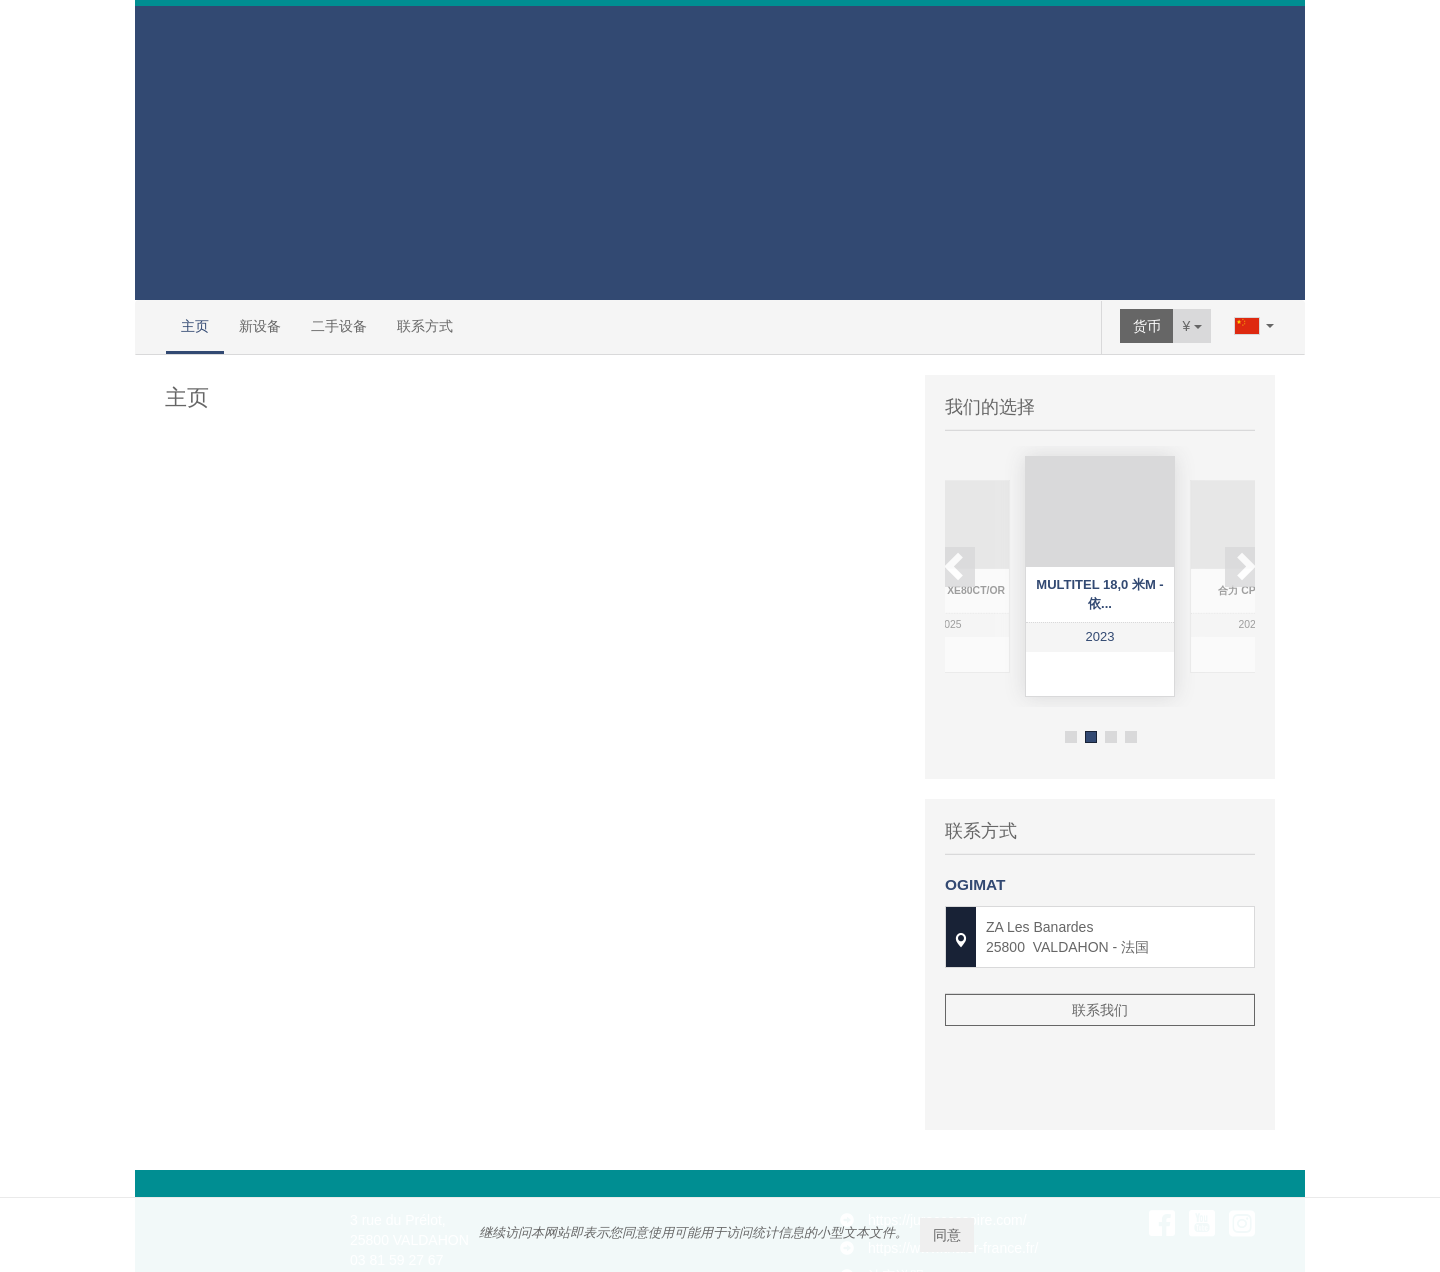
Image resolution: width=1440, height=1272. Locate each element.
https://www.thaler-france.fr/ (953, 1156)
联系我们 (1100, 1002)
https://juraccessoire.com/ (947, 1128)
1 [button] (1071, 737)
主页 (195, 326)
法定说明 (896, 1184)
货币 (1147, 326)
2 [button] (1091, 737)
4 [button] (1131, 737)
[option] (1100, 576)
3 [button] (1111, 737)
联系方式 (425, 326)
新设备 (260, 326)
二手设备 (339, 326)
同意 (947, 1235)
